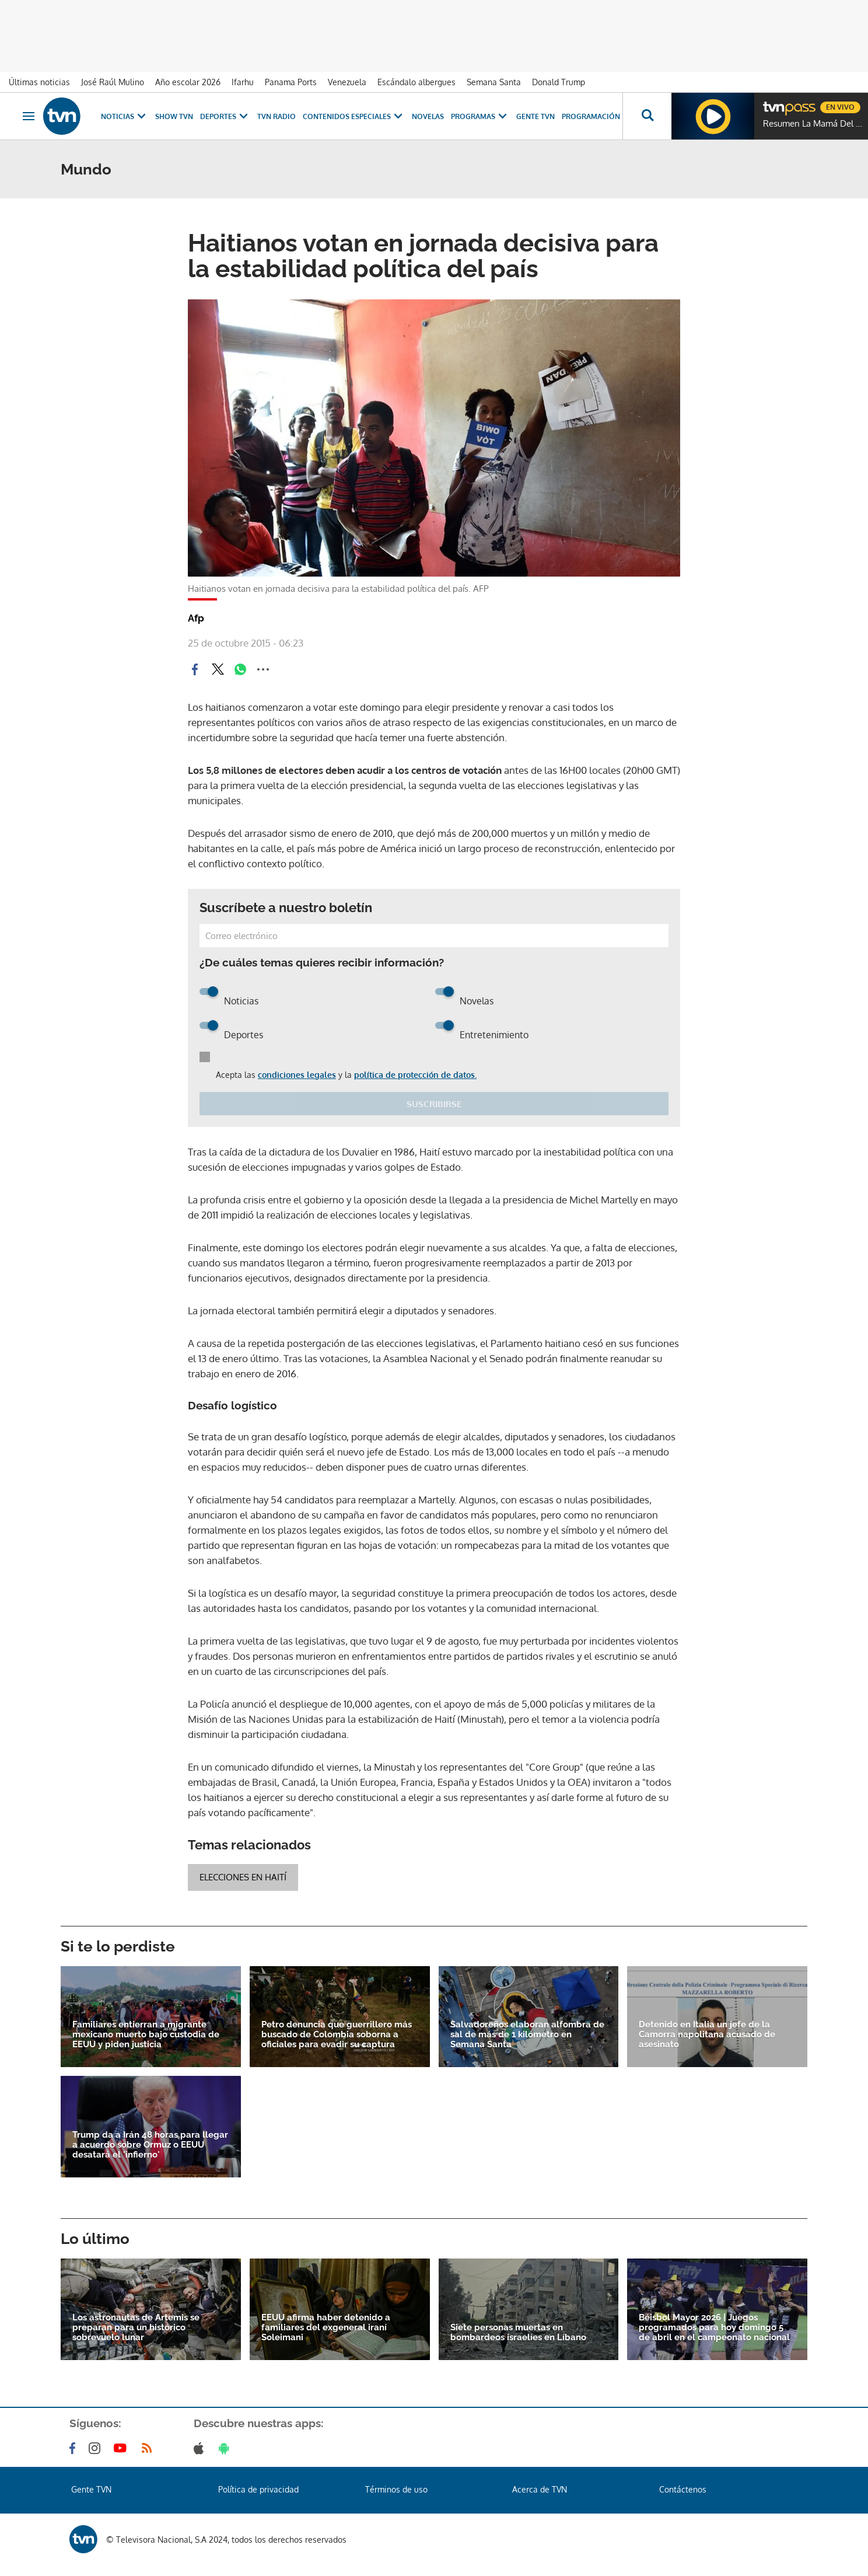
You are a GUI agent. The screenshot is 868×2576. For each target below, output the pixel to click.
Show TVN (174, 116)
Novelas (428, 116)
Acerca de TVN (539, 2489)
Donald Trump (558, 82)
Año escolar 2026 (187, 82)
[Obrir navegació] (28, 116)
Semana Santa (494, 82)
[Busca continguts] (646, 116)
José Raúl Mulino (112, 82)
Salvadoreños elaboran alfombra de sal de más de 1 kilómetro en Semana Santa (527, 2035)
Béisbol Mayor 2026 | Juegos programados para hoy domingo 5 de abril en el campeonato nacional (714, 2328)
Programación (591, 116)
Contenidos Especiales (354, 116)
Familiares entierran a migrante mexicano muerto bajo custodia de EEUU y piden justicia (145, 2035)
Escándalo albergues (416, 82)
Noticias (124, 116)
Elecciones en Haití (243, 1877)
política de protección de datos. (415, 1075)
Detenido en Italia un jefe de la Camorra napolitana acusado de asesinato (707, 2035)
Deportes (225, 116)
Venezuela (347, 82)
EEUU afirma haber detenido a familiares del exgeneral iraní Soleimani (325, 2328)
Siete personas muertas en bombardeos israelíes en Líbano (518, 2333)
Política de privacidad (258, 2489)
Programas (480, 116)
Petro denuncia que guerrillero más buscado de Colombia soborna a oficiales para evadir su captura (336, 2035)
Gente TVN (535, 116)
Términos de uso (396, 2489)
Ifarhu (243, 82)
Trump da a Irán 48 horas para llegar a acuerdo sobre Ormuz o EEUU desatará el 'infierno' (150, 2145)
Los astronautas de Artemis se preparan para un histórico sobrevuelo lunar (136, 2328)
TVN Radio (276, 116)
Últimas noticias (39, 82)
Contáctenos (682, 2489)
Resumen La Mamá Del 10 (812, 123)
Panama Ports (291, 82)
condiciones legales (297, 1075)
